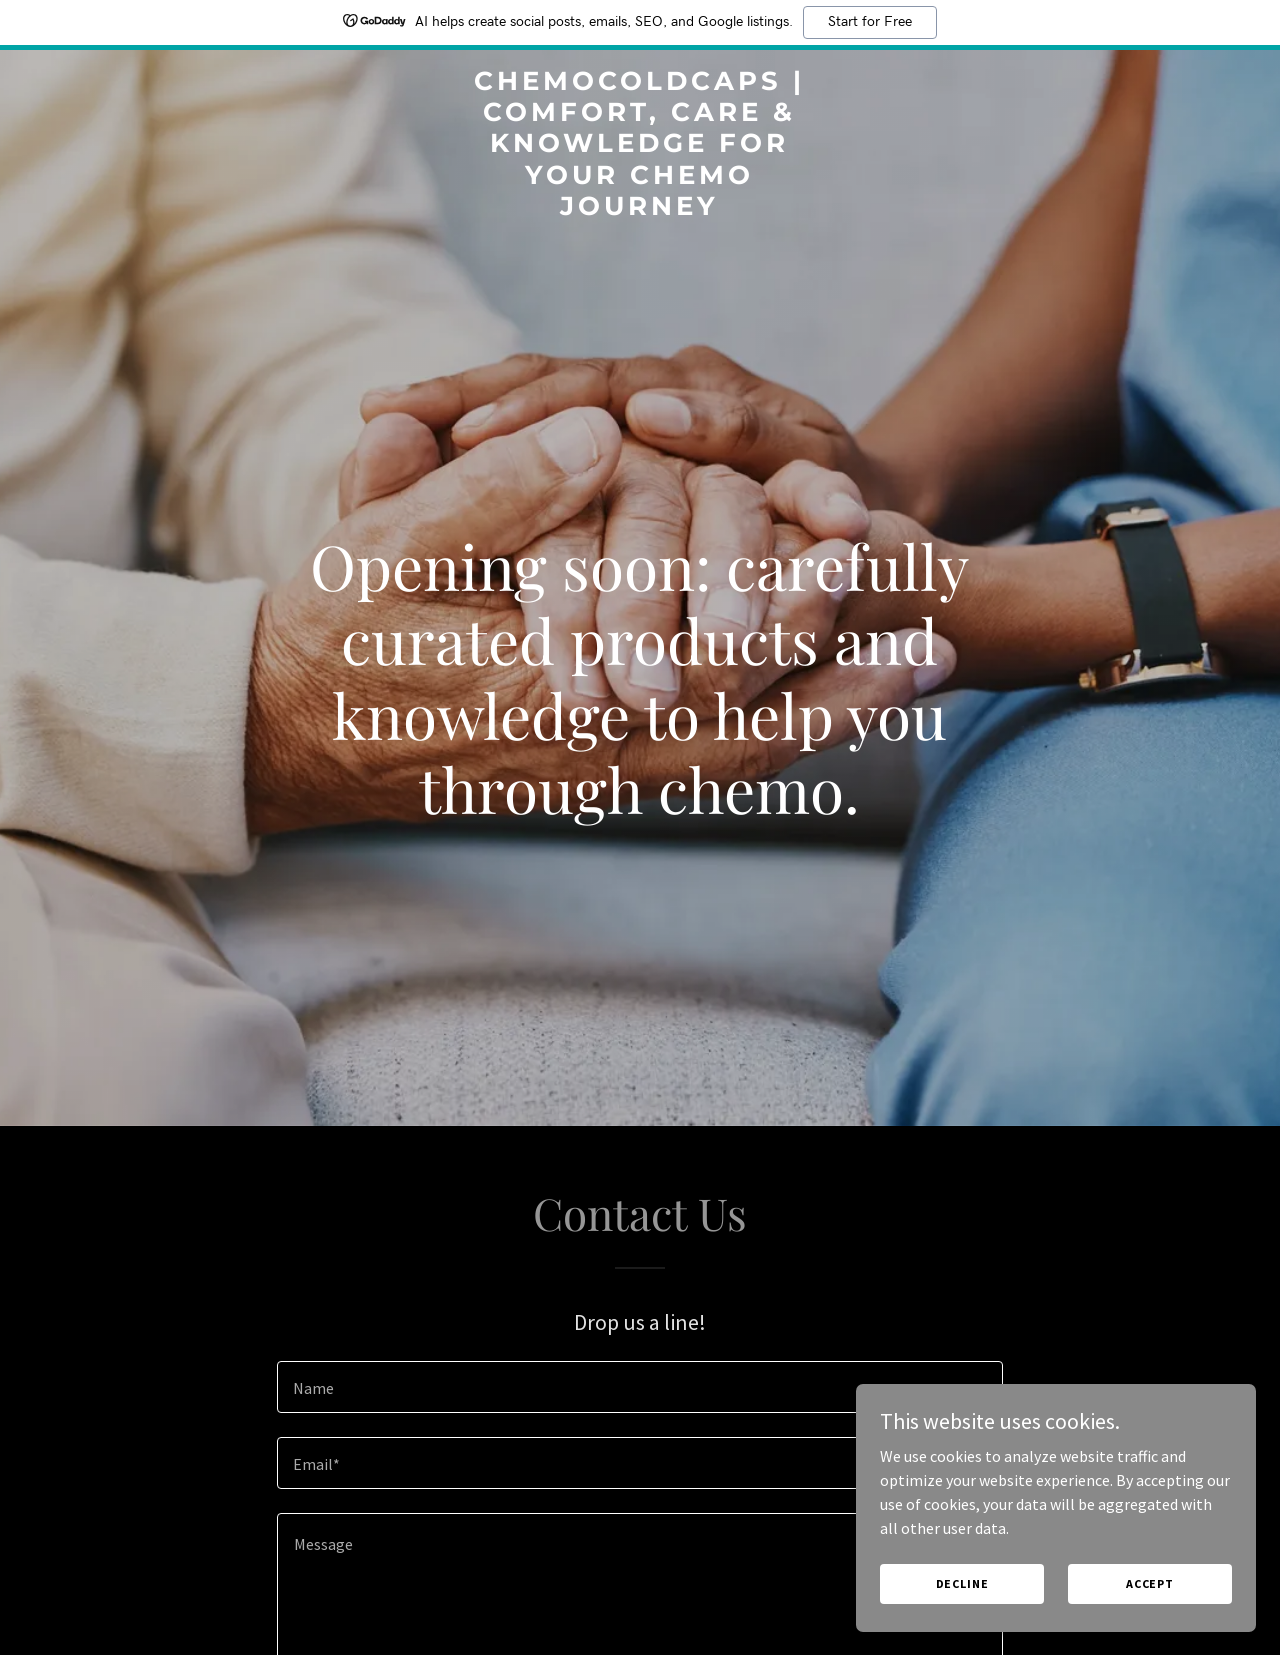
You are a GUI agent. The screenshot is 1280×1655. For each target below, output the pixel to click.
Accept (1150, 1583)
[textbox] (639, 1387)
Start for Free (870, 22)
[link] (640, 209)
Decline (962, 1583)
